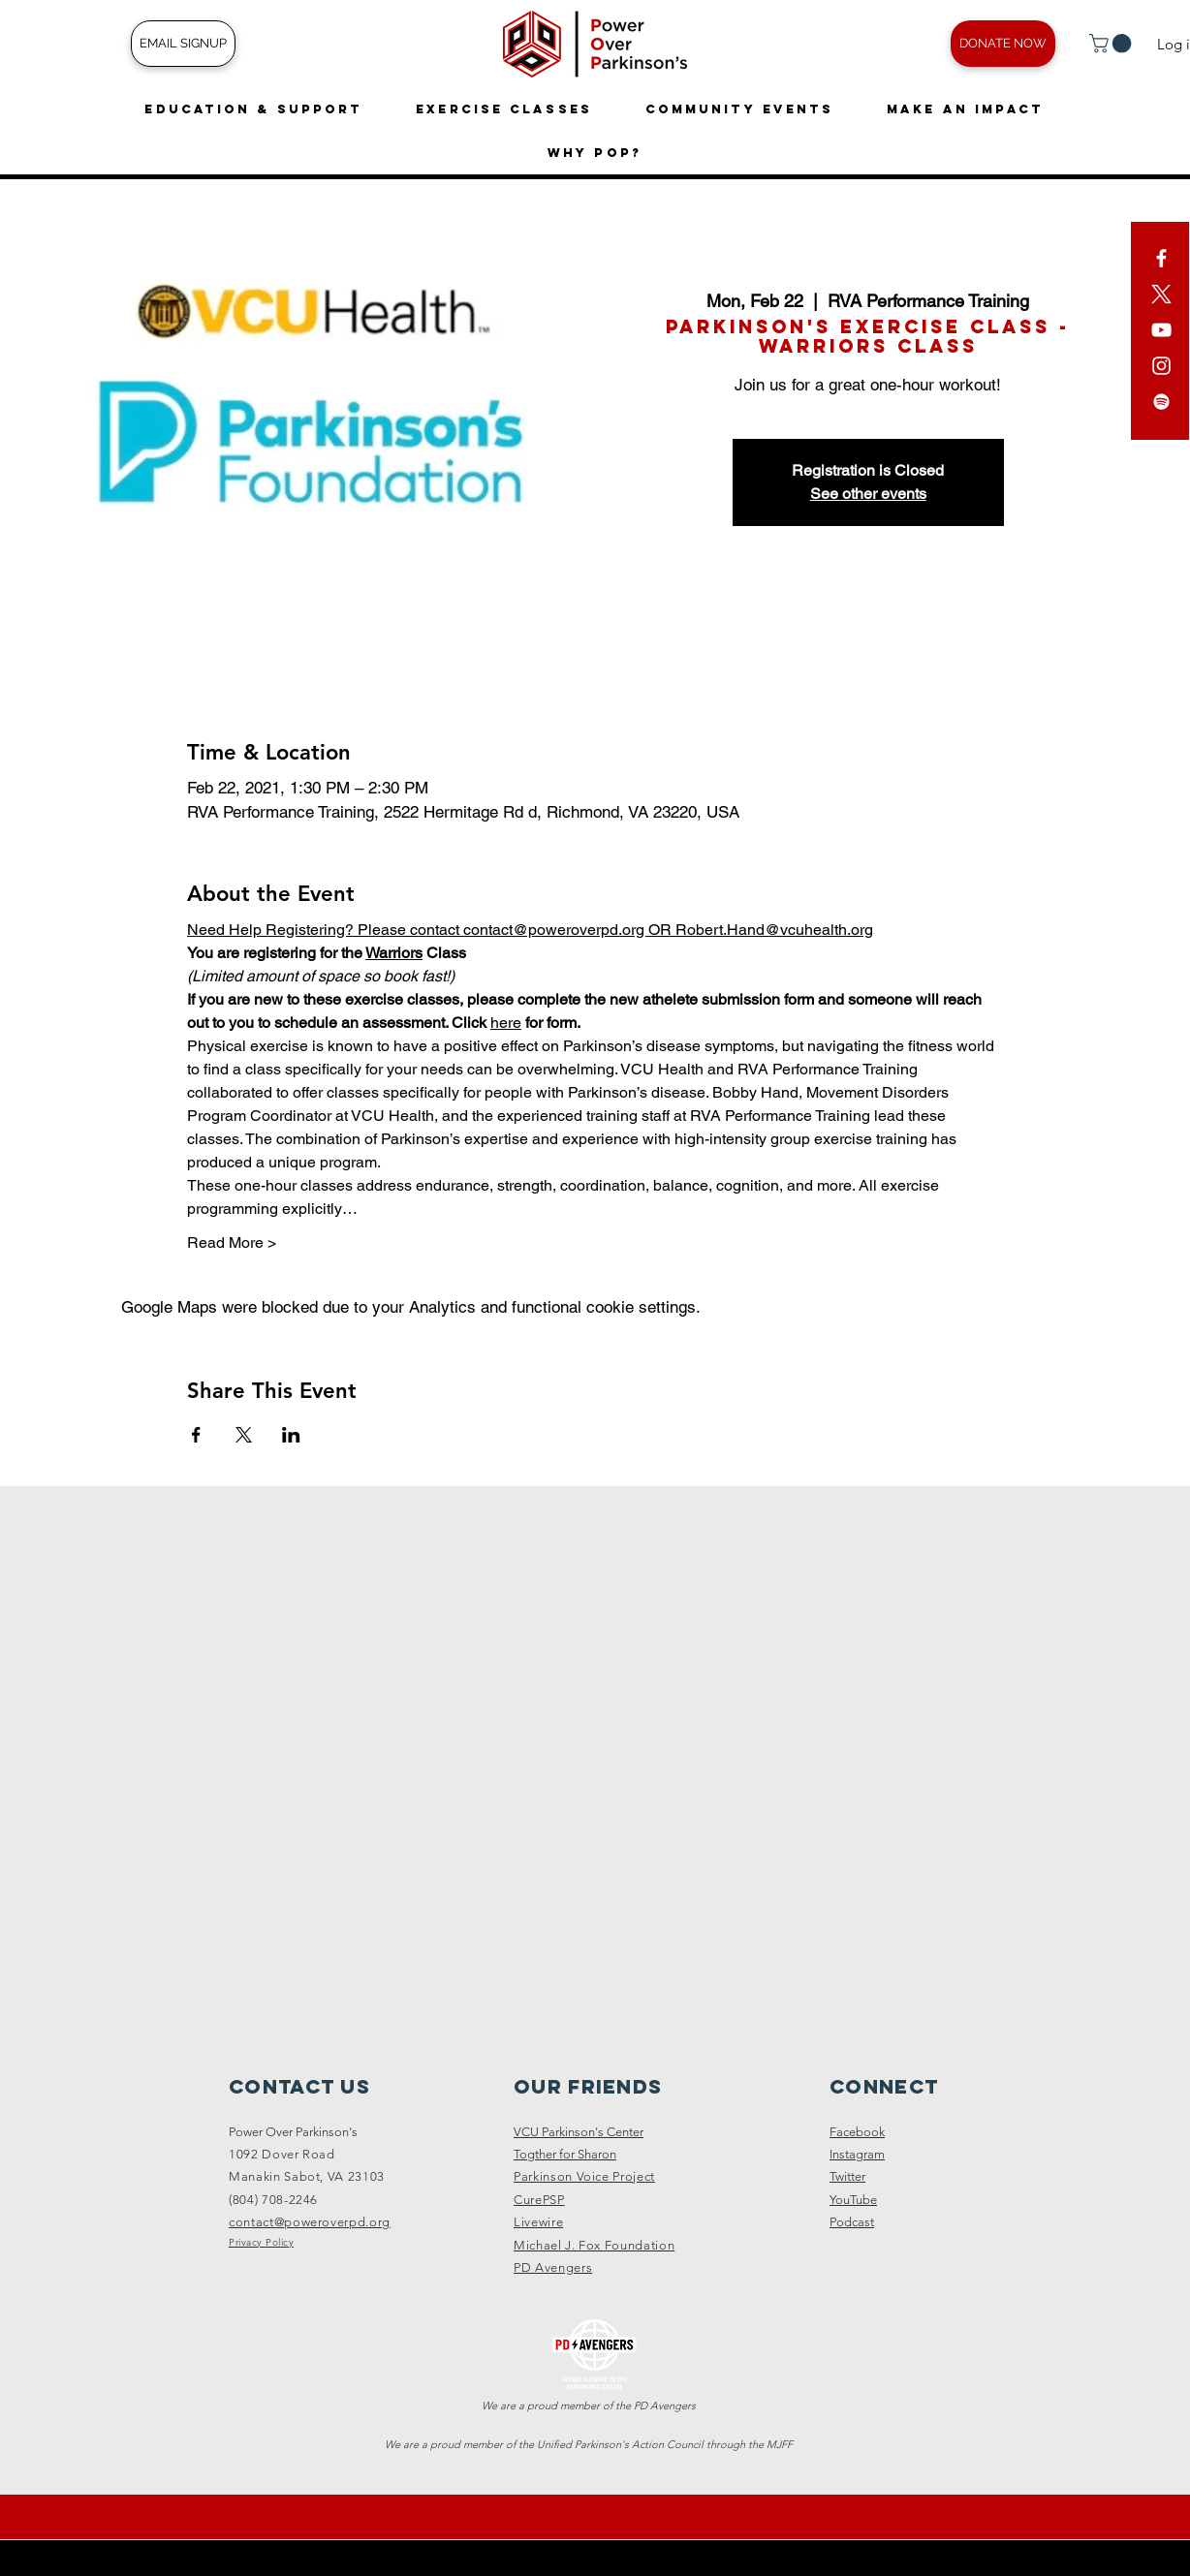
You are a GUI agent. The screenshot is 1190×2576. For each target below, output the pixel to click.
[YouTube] (1161, 330)
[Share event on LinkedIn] (291, 1435)
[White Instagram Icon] (1161, 366)
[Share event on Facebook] (196, 1435)
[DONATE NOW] (1003, 43)
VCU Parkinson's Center (578, 2132)
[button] (1112, 43)
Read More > (231, 1242)
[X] (1161, 294)
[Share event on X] (244, 1435)
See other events (868, 493)
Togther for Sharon (565, 2154)
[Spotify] (1161, 401)
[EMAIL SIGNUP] (183, 43)
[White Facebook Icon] (1161, 258)
